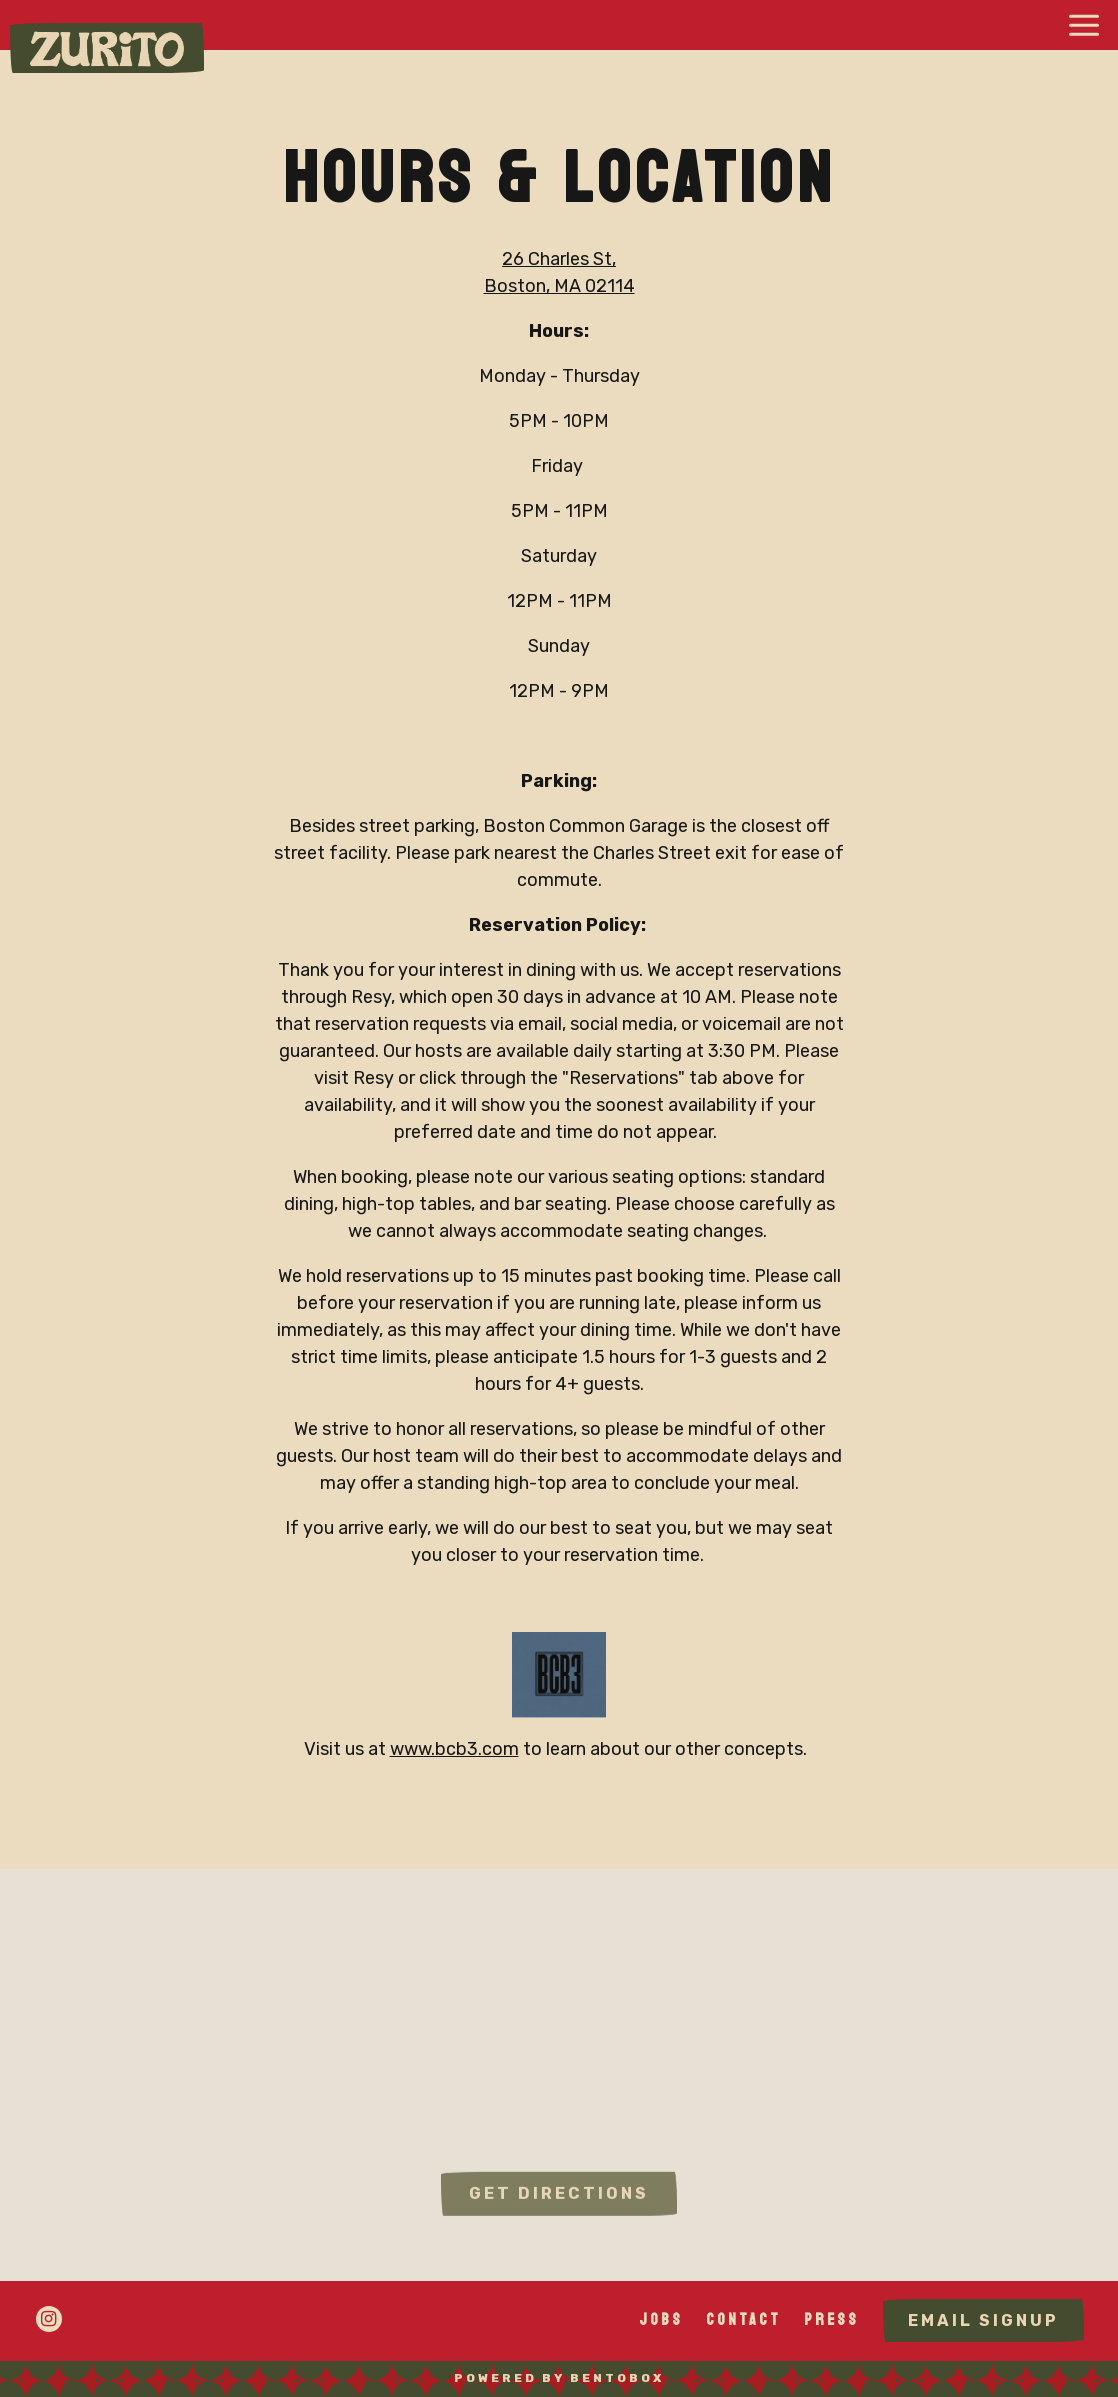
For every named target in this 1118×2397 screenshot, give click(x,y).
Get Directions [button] (559, 2203)
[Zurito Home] (107, 48)
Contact (743, 2319)
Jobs (661, 2319)
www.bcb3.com (454, 1750)
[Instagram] (49, 2319)
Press (831, 2319)
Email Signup (983, 2320)
